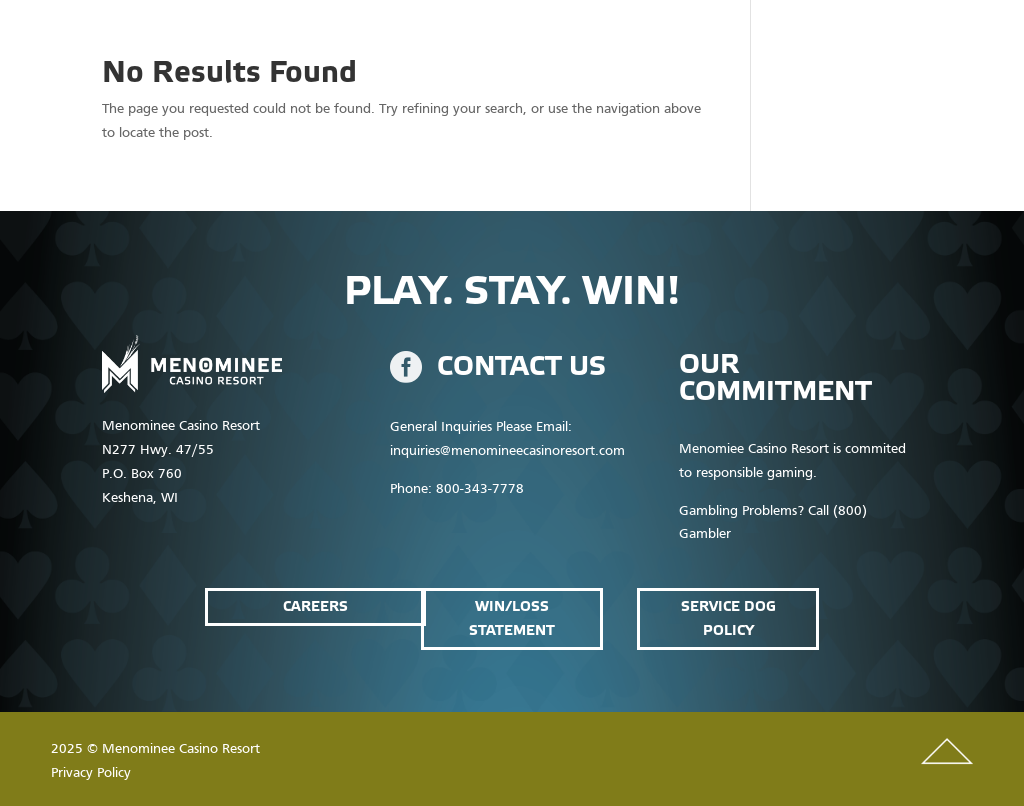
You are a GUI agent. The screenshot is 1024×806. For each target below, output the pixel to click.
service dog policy (728, 618)
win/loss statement (512, 618)
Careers (315, 606)
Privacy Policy (91, 773)
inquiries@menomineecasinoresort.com (507, 451)
